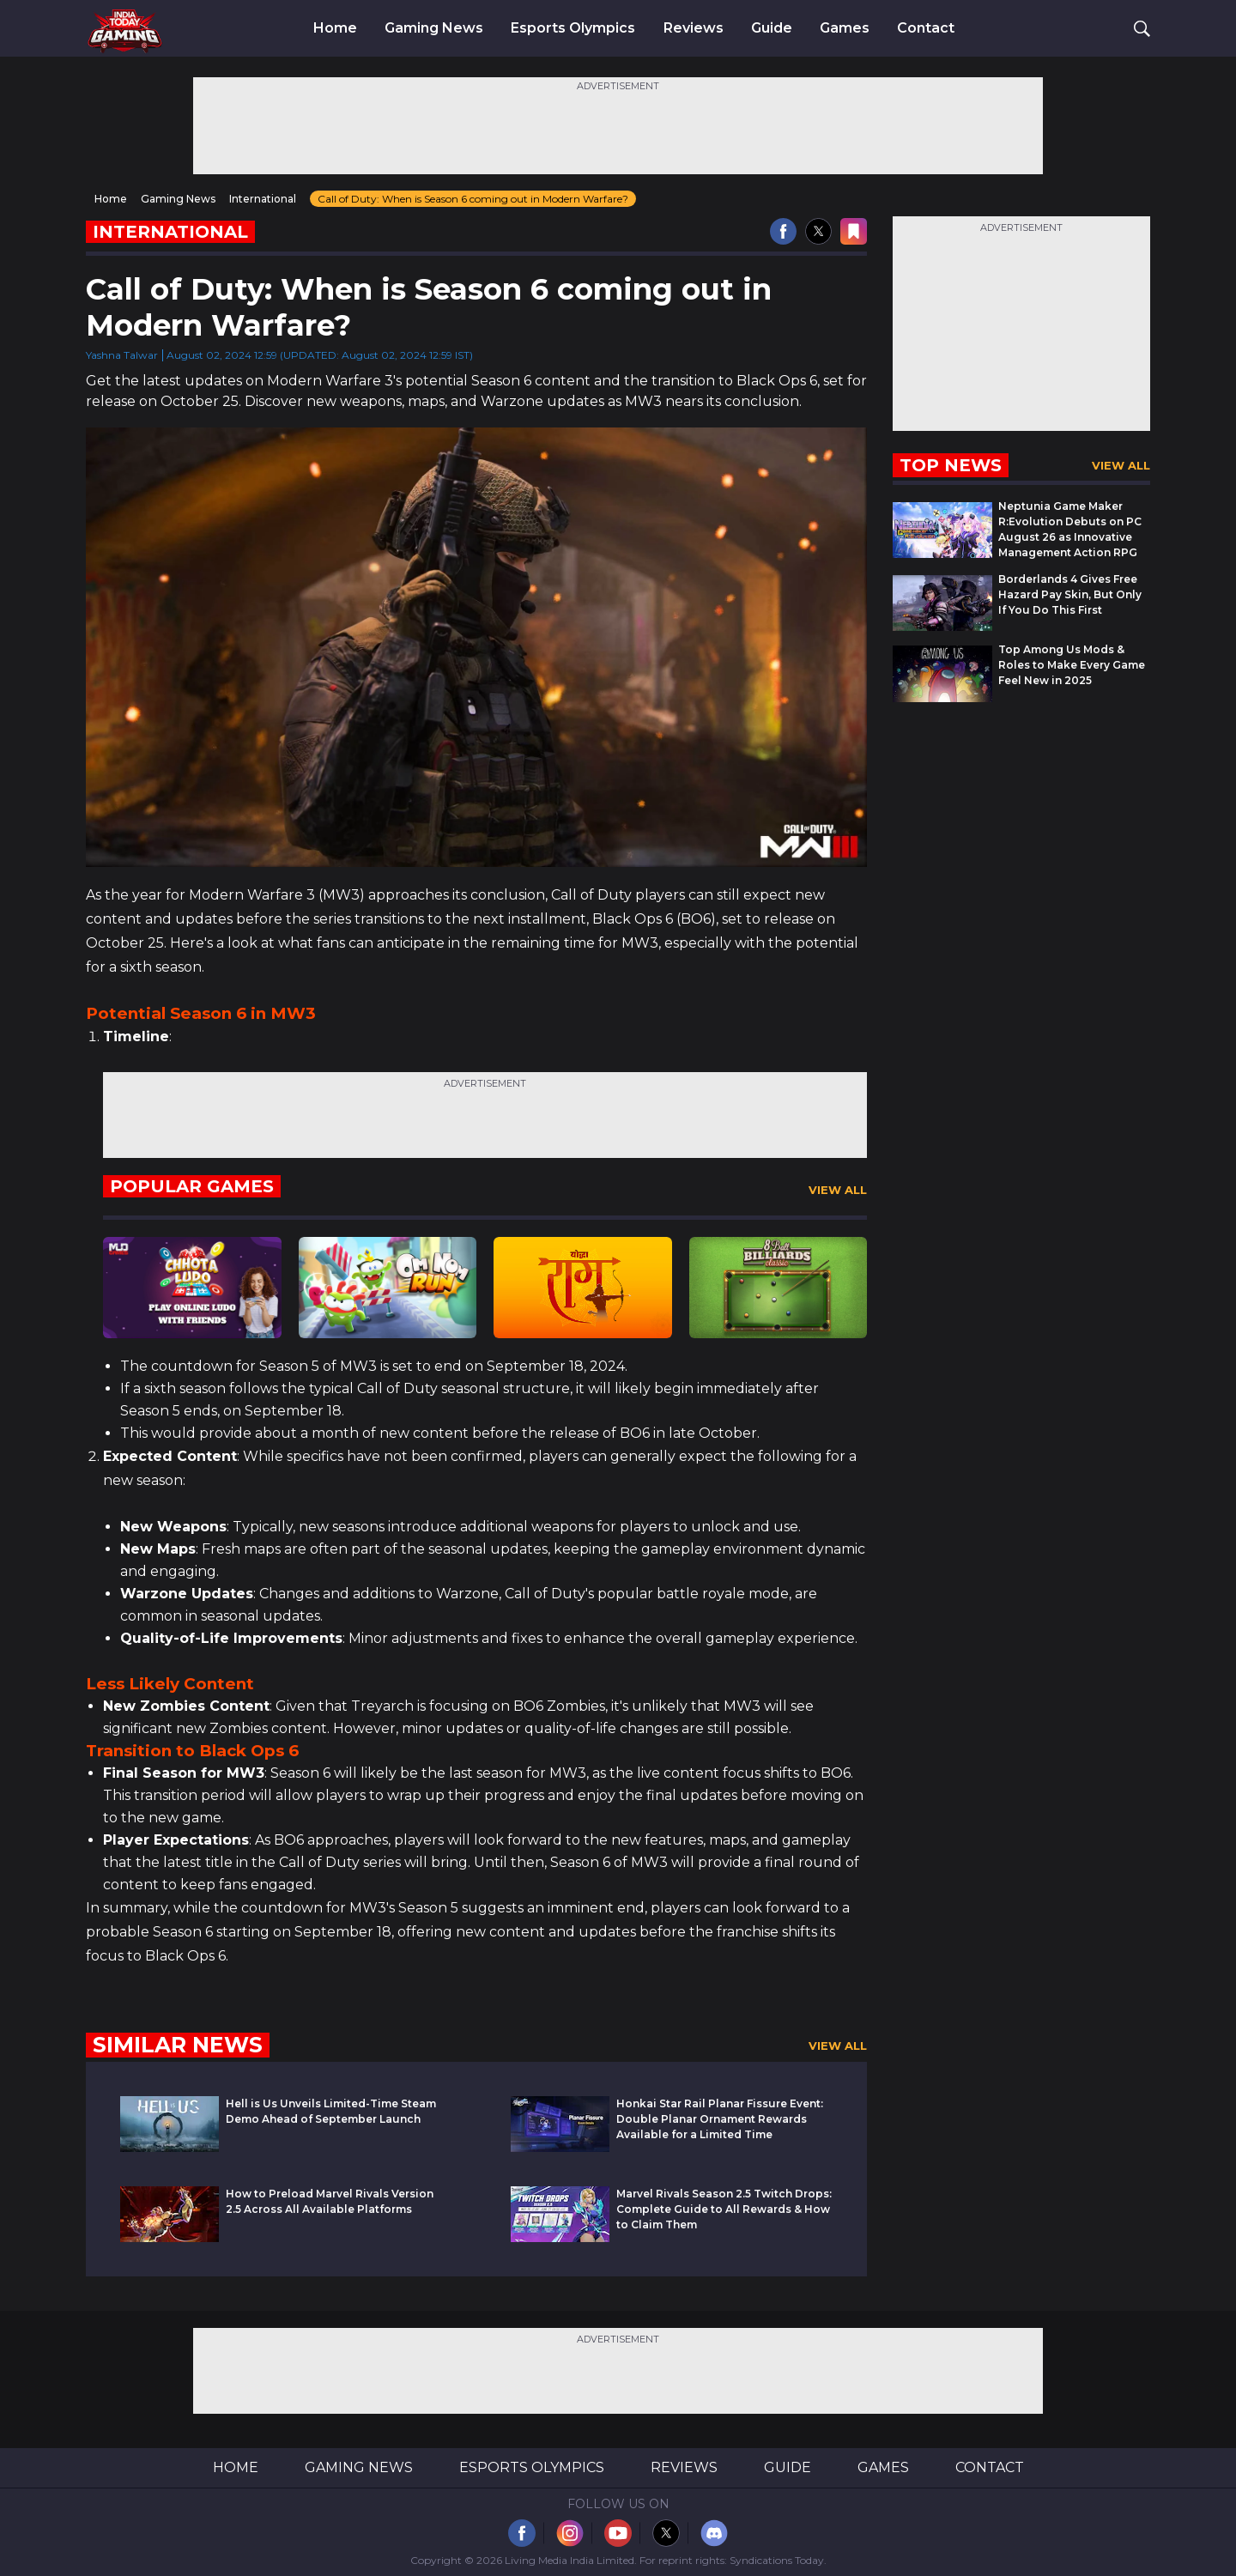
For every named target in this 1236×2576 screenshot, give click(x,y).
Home (335, 28)
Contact (925, 28)
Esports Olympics (573, 28)
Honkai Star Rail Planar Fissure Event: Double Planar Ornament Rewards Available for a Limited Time (719, 2119)
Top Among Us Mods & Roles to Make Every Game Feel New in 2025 (1071, 665)
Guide (771, 28)
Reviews (693, 28)
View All (838, 1190)
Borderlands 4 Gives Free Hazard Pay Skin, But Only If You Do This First (1070, 594)
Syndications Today (777, 2560)
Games (844, 28)
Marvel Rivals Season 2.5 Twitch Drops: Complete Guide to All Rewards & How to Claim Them (724, 2209)
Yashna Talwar (122, 355)
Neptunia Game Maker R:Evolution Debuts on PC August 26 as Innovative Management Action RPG (1070, 529)
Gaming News (434, 28)
